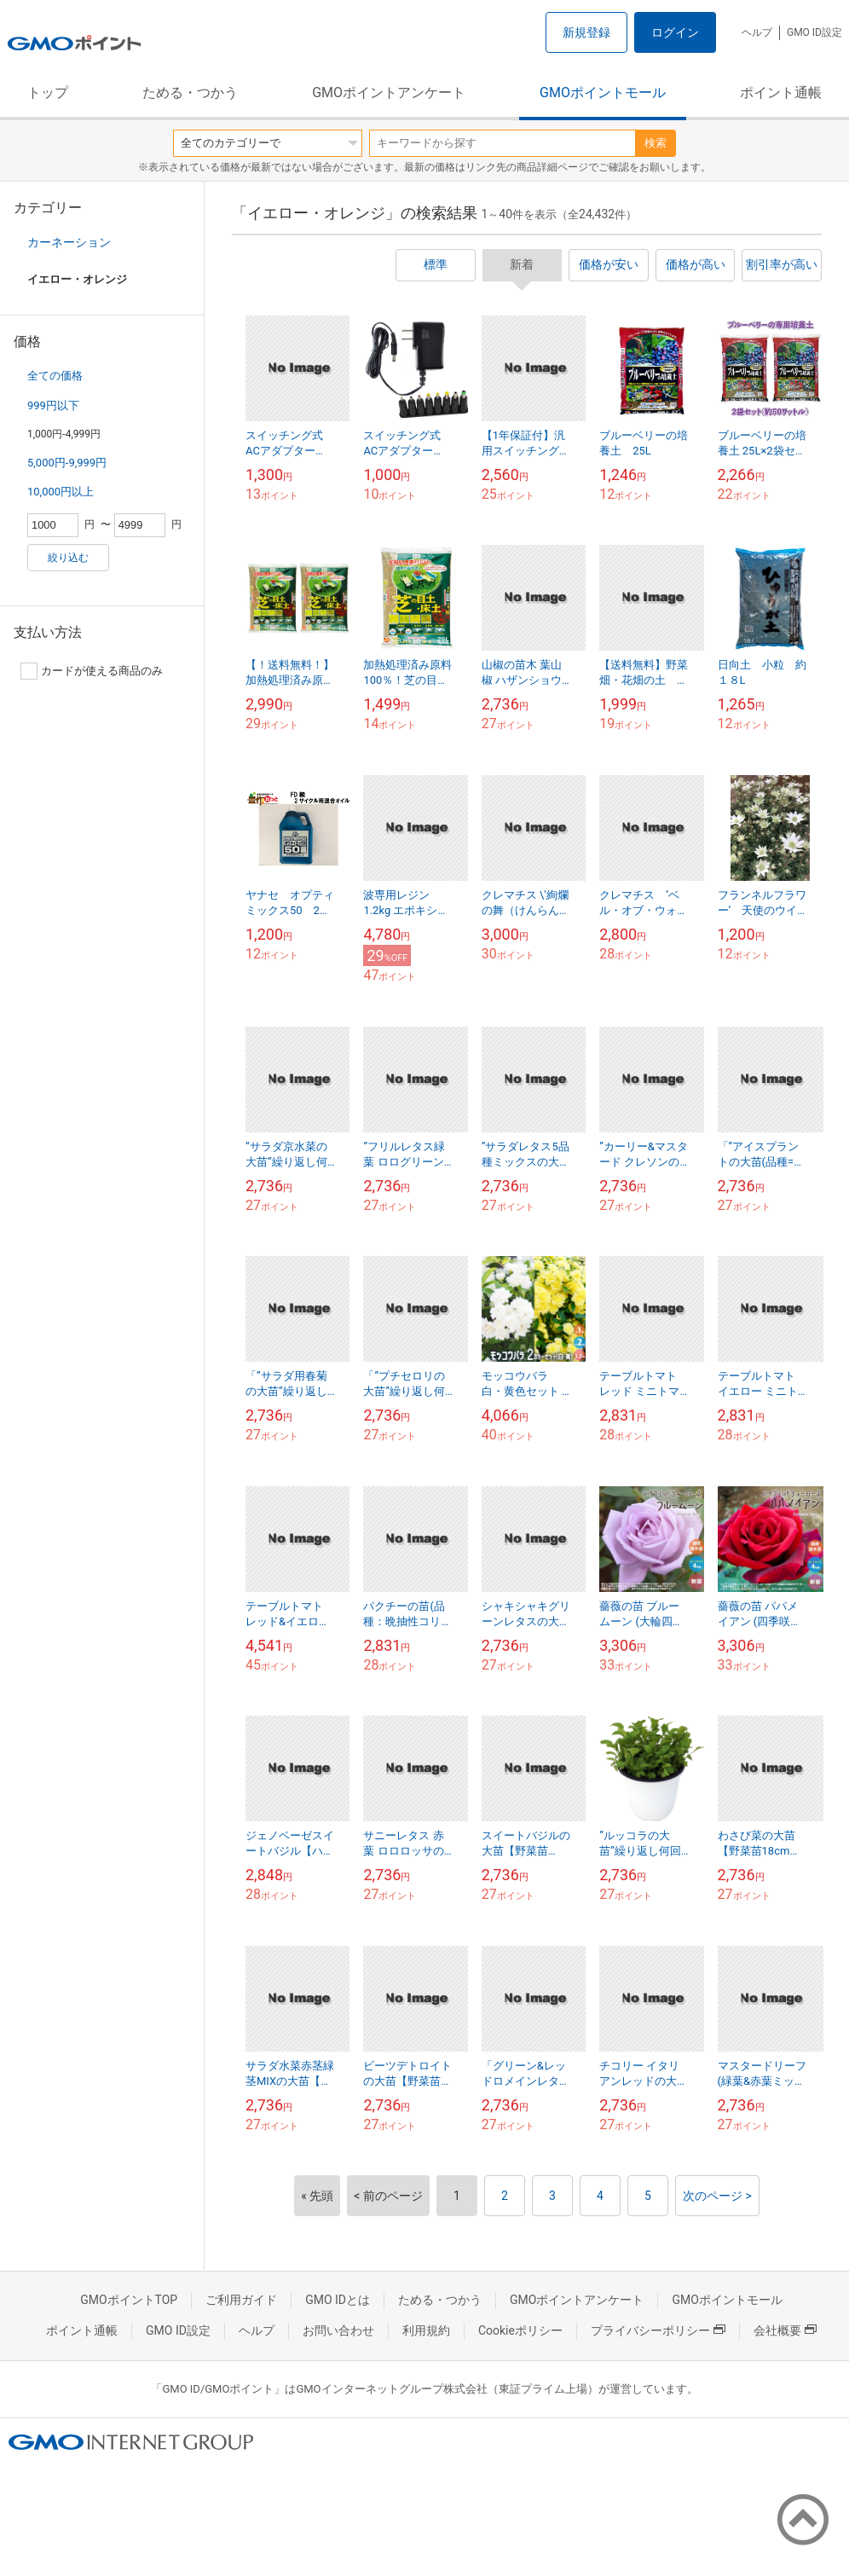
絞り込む (68, 558)
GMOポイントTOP (128, 2300)
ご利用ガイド (241, 2300)
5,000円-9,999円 (67, 462)
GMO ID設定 (814, 32)
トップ (47, 92)
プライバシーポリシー (658, 2330)
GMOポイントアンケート (388, 92)
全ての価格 (55, 375)
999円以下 (53, 405)
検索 (655, 142)
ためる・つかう (190, 92)
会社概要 (785, 2330)
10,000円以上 (60, 491)
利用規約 (426, 2330)
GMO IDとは (337, 2300)
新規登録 (586, 32)
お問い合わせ (338, 2330)
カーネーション (69, 242)
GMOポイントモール (603, 92)
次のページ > (717, 2196)
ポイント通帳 (781, 92)
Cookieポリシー (520, 2330)
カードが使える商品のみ (91, 671)
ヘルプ (757, 32)
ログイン (675, 32)
